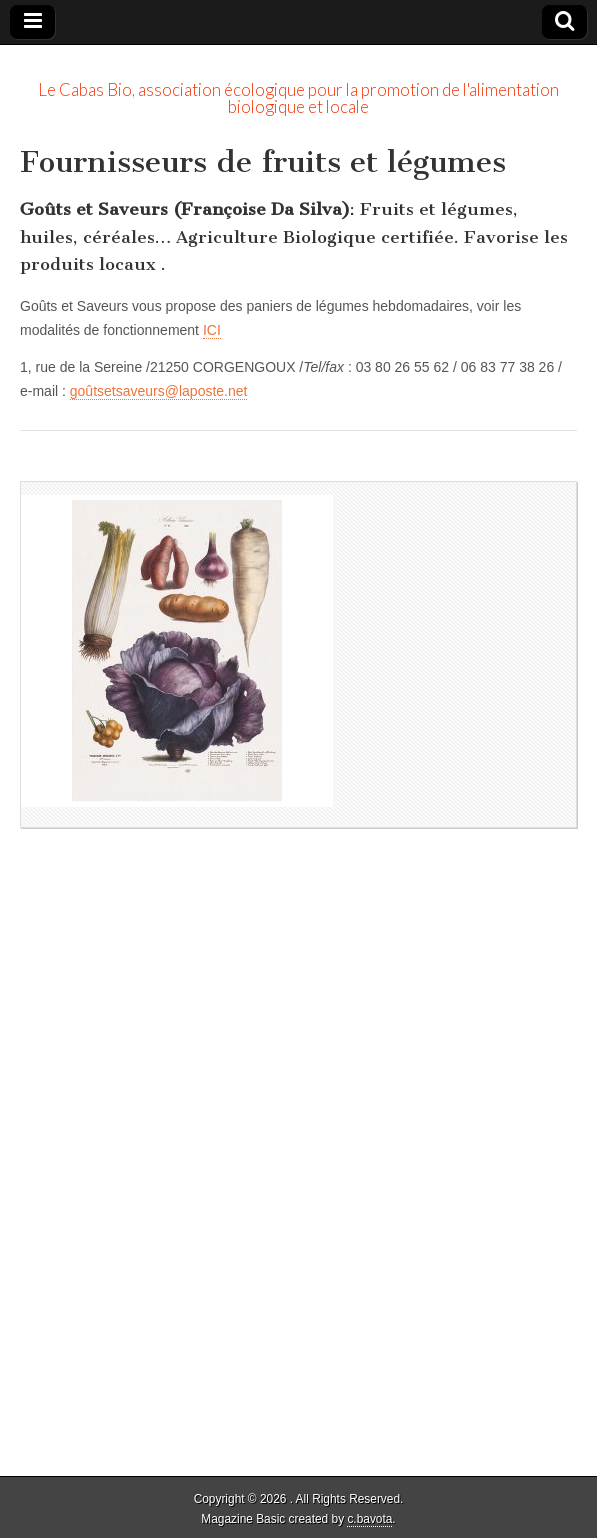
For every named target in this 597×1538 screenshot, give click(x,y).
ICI (212, 330)
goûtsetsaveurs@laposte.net (159, 391)
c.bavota (369, 1519)
